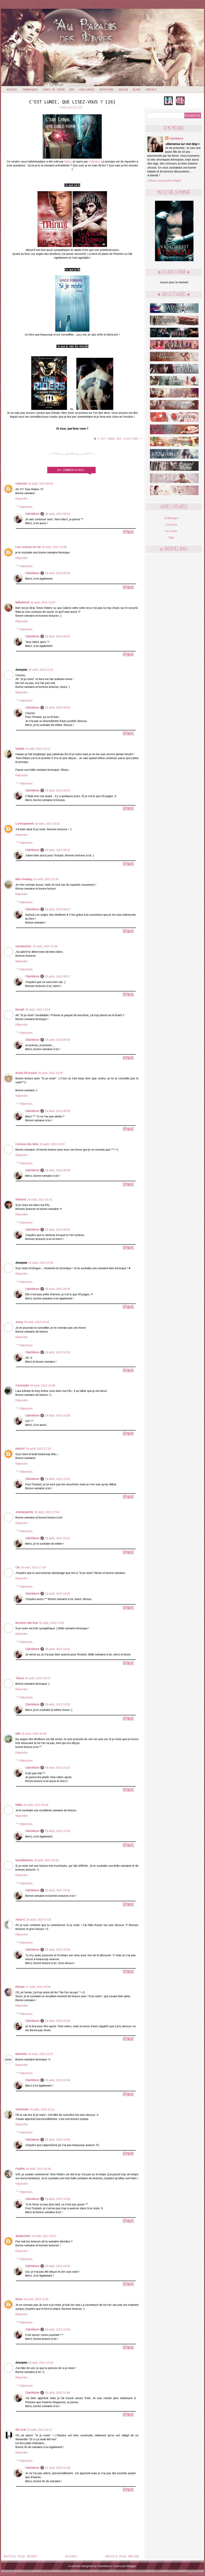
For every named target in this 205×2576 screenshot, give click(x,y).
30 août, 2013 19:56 (57, 2329)
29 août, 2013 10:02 (57, 1704)
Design (123, 89)
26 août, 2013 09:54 (40, 483)
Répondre (21, 498)
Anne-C (20, 1919)
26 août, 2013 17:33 (38, 1448)
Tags (171, 537)
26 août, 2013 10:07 (42, 602)
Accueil (11, 89)
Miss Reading (23, 879)
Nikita (18, 1804)
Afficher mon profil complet (164, 180)
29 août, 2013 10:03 (57, 1890)
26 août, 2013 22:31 (38, 1919)
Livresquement (24, 823)
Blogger (131, 2566)
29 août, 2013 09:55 (57, 636)
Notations (107, 89)
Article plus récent (20, 2556)
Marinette (21, 2054)
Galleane (94, 161)
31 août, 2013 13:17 (39, 2429)
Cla (17, 1567)
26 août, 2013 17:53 (51, 1622)
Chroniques (30, 89)
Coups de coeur (54, 89)
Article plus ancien (122, 2556)
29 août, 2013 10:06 (57, 2198)
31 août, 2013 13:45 (57, 2392)
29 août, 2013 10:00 (57, 1352)
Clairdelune (32, 513)
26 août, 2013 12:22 (37, 748)
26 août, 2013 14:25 (50, 1072)
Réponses (26, 506)
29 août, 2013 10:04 (57, 1949)
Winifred (20, 1199)
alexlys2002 (22, 2236)
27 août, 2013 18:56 (38, 1986)
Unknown (21, 483)
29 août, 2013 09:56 (57, 707)
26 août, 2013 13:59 (37, 1009)
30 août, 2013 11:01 (36, 2299)
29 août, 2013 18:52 (43, 2236)
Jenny (19, 1322)
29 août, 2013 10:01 (57, 1478)
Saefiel (19, 748)
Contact (150, 89)
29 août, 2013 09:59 (57, 1229)
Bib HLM (20, 2429)
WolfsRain (22, 2109)
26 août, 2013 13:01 (47, 823)
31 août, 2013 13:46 (57, 2467)
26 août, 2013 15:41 (39, 1199)
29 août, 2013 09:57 (57, 909)
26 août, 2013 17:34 (46, 1512)
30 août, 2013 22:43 (40, 2362)
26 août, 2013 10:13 (40, 669)
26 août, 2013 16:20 (36, 1322)
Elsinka (19, 1986)
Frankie (20, 2168)
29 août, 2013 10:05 (57, 2139)
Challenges (87, 89)
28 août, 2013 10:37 (40, 2054)
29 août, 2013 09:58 (57, 1039)
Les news (171, 531)
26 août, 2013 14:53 (52, 1144)
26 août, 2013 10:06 (54, 547)
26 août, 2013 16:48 (42, 1385)
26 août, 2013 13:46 (45, 946)
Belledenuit (22, 602)
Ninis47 (20, 1448)
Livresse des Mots (26, 1144)
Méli (17, 1733)
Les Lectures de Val (27, 547)
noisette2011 (23, 946)
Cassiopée (22, 1385)
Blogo (137, 89)
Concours (171, 524)
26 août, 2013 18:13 (37, 1678)
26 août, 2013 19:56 (46, 1860)
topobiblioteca (24, 1860)
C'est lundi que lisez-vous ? (120, 438)
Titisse (19, 1678)
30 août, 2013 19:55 (57, 2266)
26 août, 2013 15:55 (40, 1262)
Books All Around (26, 1072)
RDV (72, 89)
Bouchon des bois (26, 1622)
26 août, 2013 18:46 (35, 1804)
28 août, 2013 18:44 (38, 2168)
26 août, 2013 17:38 (33, 1567)
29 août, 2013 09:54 (57, 513)
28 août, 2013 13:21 (42, 2109)
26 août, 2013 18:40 (33, 1733)
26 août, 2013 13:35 (46, 879)
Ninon (19, 2299)
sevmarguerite (24, 1512)
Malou (68, 161)
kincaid (19, 1009)
